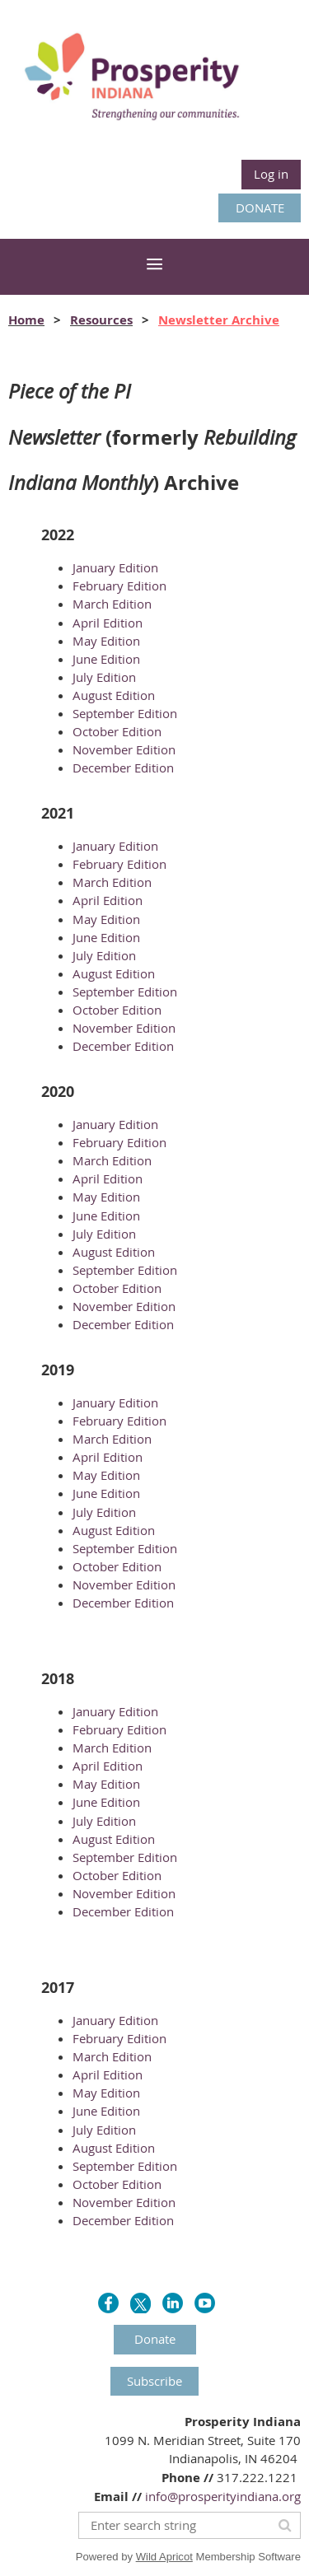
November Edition (124, 749)
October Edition (117, 731)
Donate (155, 2339)
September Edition (125, 713)
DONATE (260, 207)
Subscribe (154, 2381)
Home (26, 320)
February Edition (119, 585)
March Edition (112, 603)
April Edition (108, 622)
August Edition (114, 695)
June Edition (106, 659)
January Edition (115, 567)
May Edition (106, 640)
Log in (271, 174)
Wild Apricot (164, 2556)
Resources (101, 320)
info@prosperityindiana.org (223, 2496)
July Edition (104, 677)
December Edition (123, 767)
